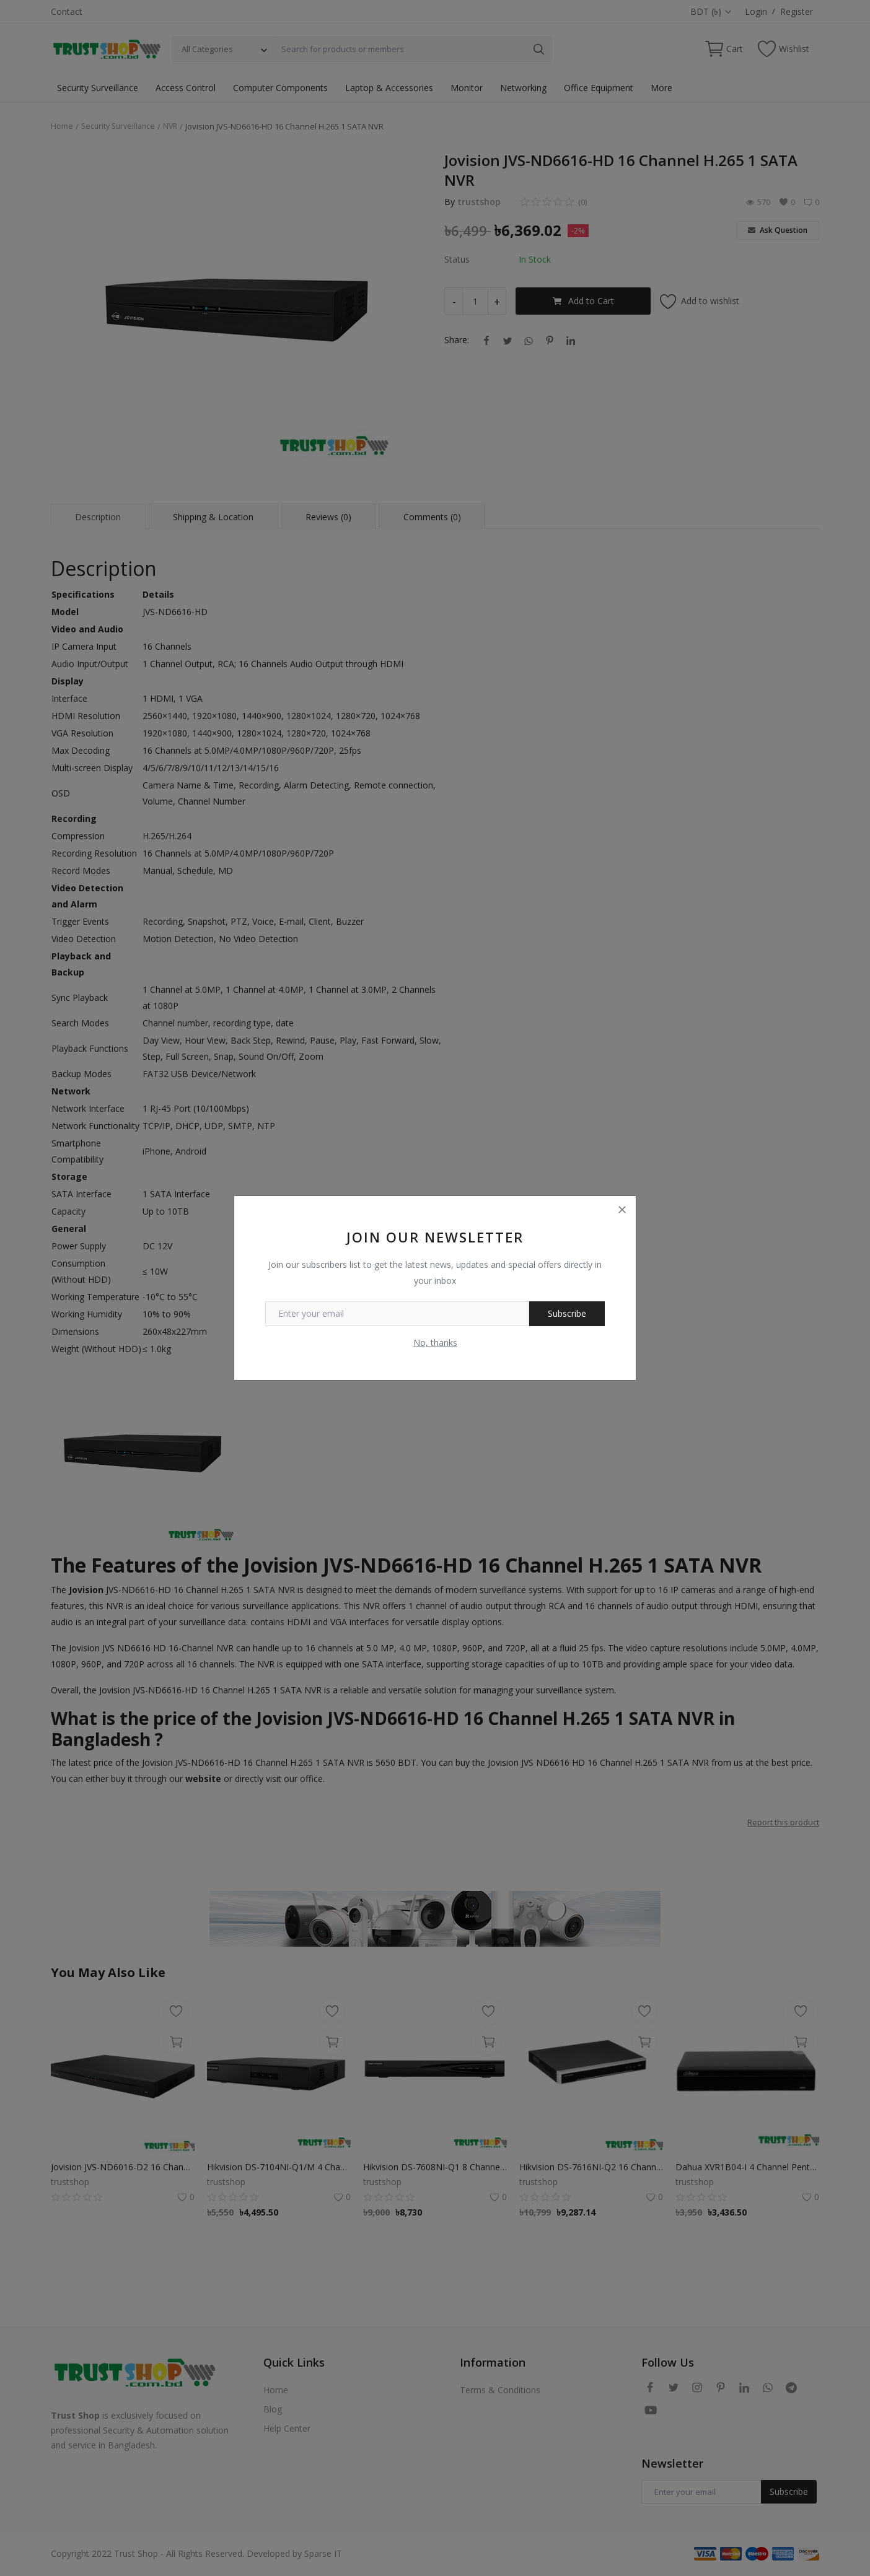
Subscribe (567, 1313)
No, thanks (435, 1342)
